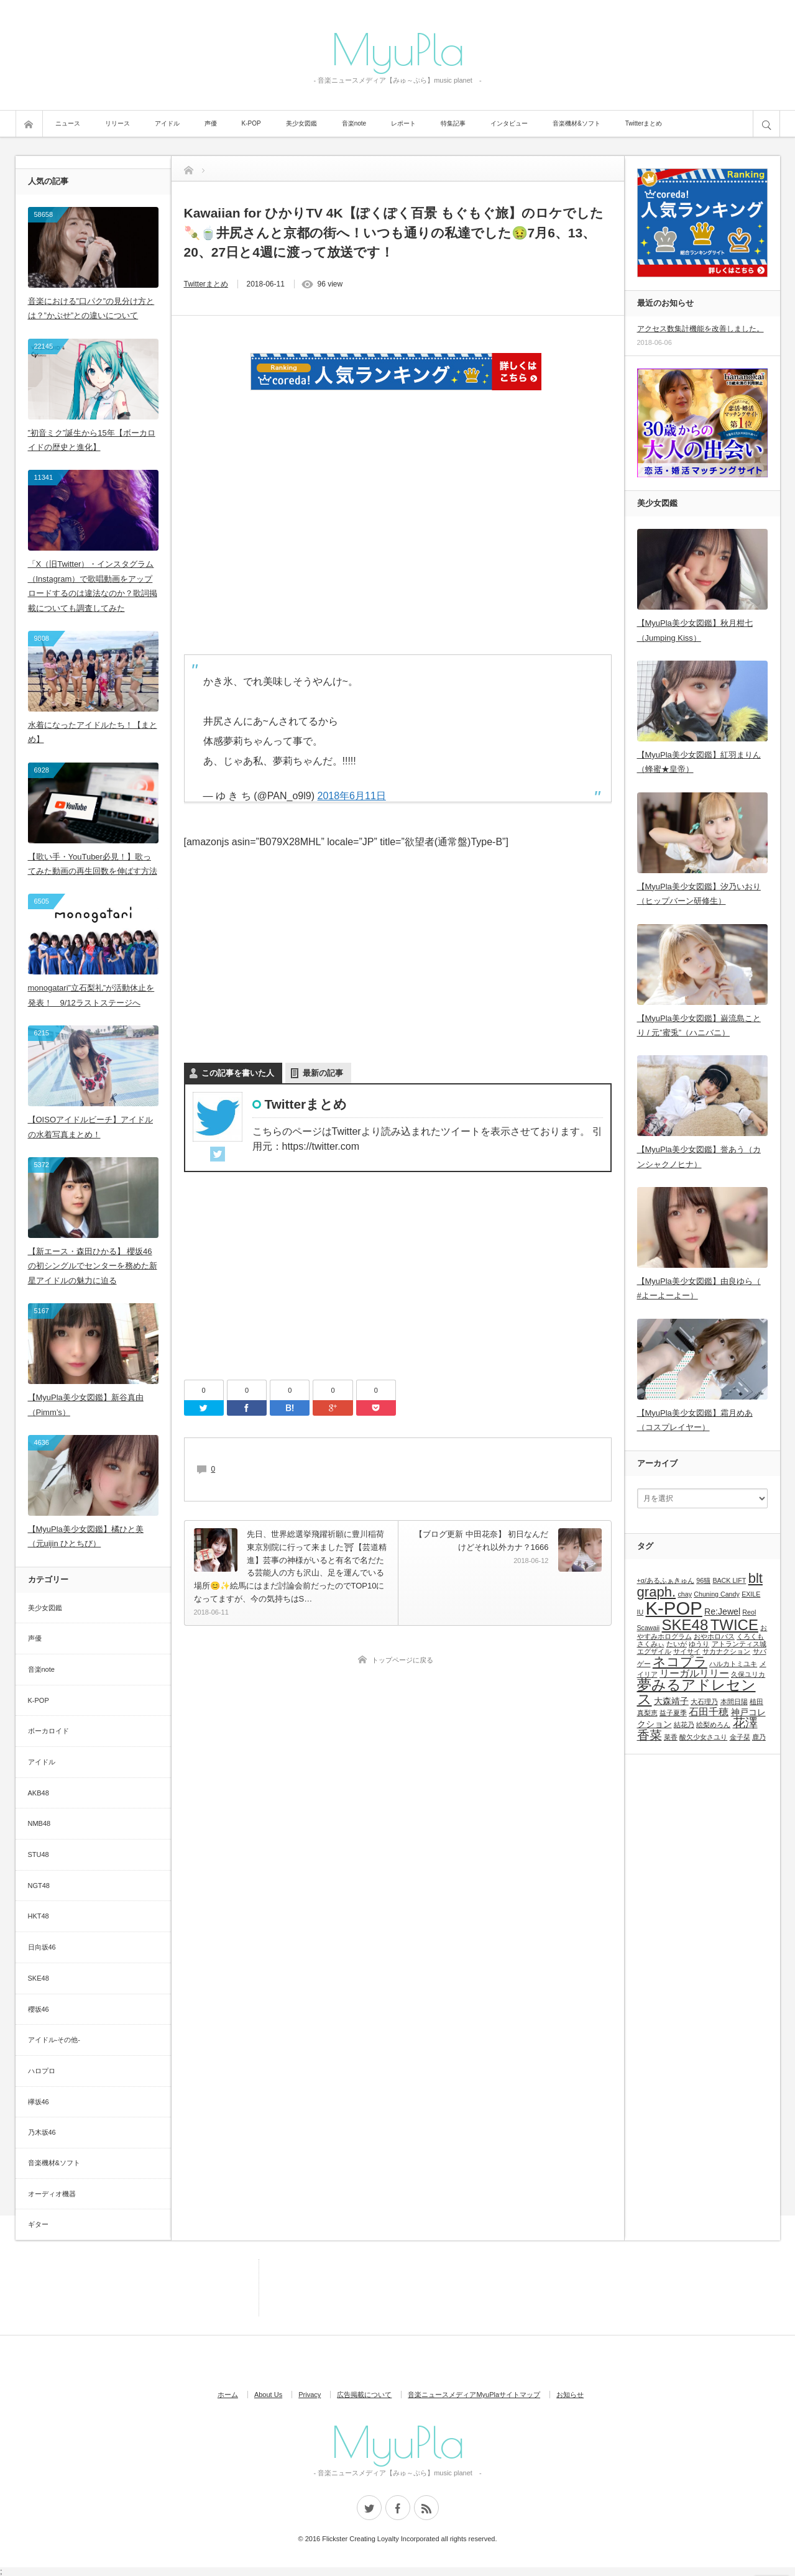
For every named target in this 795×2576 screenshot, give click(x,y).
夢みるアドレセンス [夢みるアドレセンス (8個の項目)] (696, 1692)
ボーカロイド (48, 1731)
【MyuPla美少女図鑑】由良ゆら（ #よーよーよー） (699, 1288)
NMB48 (39, 1823)
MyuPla (397, 48)
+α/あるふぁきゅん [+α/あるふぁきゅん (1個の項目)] (665, 1580)
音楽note (354, 123)
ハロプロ (41, 2070)
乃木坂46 (42, 2132)
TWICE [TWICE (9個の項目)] (734, 1624)
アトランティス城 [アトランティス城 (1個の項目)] (739, 1644)
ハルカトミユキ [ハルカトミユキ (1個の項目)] (733, 1663)
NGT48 (39, 1885)
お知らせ (570, 2394)
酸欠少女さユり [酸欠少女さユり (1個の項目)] (703, 1737)
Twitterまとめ (643, 123)
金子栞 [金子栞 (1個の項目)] (740, 1737)
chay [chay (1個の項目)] (685, 1594)
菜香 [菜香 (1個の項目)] (671, 1737)
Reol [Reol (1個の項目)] (749, 1612)
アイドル (167, 123)
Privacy (309, 2394)
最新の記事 (323, 1073)
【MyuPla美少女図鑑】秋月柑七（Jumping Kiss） (695, 630)
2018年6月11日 (351, 796)
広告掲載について (364, 2394)
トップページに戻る (402, 1660)
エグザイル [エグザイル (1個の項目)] (654, 1651)
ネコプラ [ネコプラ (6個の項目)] (680, 1661)
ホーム (228, 2394)
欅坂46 (38, 2102)
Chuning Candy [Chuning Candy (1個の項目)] (716, 1594)
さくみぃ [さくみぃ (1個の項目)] (650, 1644)
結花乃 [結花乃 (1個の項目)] (684, 1724)
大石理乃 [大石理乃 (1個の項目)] (704, 1701)
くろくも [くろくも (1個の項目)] (750, 1636)
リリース (117, 123)
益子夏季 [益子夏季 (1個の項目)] (673, 1713)
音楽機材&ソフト (576, 123)
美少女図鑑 (301, 123)
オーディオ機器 (52, 2194)
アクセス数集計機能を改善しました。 (700, 328)
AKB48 (38, 1793)
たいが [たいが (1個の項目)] (676, 1644)
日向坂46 (42, 1947)
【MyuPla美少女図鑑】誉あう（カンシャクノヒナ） (699, 1156)
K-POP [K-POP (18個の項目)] (674, 1608)
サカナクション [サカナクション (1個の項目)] (726, 1651)
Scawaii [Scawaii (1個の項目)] (648, 1627)
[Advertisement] (397, 516)
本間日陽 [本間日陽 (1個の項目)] (734, 1701)
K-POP (251, 123)
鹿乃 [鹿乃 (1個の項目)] (759, 1737)
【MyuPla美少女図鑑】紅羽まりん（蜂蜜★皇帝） (699, 762)
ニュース (67, 123)
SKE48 (38, 1978)
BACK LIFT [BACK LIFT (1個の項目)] (729, 1580)
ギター (38, 2224)
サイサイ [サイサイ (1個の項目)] (687, 1651)
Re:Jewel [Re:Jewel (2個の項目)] (722, 1611)
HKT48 (38, 1916)
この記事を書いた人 (237, 1073)
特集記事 (453, 123)
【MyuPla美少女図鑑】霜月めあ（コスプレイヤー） (695, 1420)
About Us (268, 2394)
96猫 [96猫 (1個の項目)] (703, 1580)
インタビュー (509, 123)
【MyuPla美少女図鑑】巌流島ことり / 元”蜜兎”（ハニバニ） (699, 1025)
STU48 (38, 1854)
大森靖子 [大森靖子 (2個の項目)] (671, 1701)
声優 (210, 123)
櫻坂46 (38, 2009)
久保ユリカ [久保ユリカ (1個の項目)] (748, 1674)
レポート (403, 123)
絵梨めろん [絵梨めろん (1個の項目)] (713, 1724)
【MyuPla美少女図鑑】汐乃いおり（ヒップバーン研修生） (699, 893)
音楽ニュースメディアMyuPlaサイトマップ (474, 2394)
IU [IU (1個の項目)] (640, 1612)
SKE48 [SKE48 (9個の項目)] (685, 1624)
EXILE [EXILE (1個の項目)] (751, 1594)
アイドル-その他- (54, 2039)
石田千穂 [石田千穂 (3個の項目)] (708, 1711)
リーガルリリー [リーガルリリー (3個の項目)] (694, 1673)
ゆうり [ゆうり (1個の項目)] (699, 1644)
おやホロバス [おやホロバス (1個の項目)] (714, 1636)
